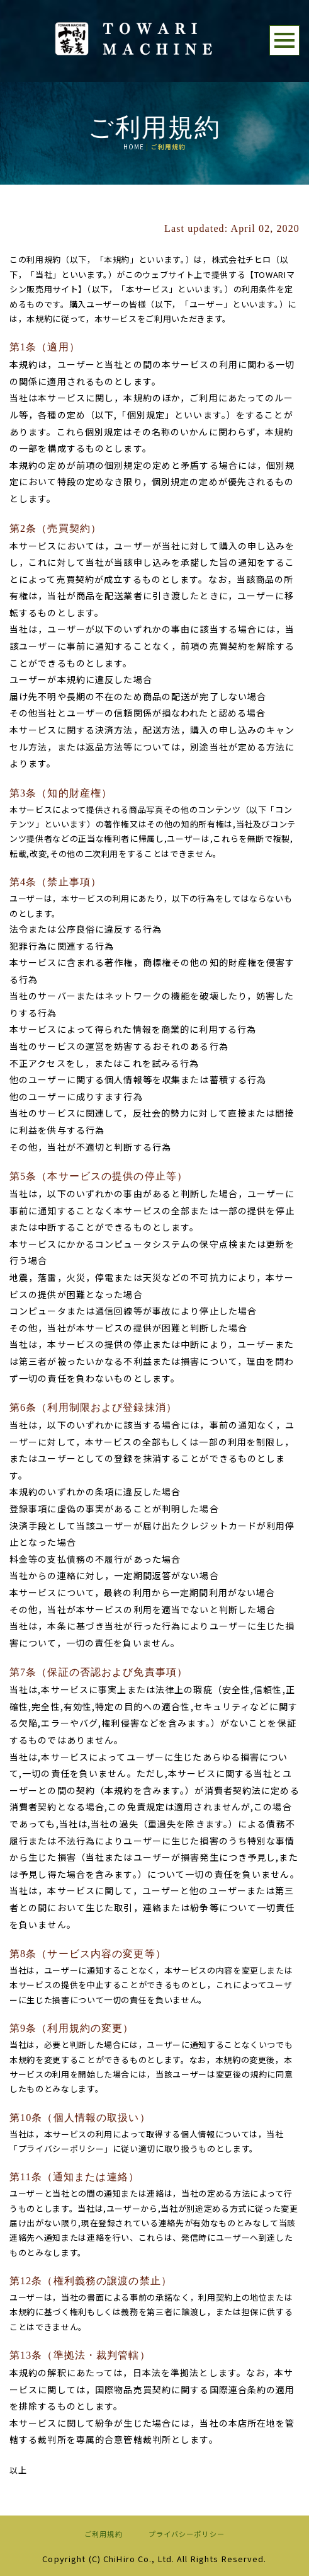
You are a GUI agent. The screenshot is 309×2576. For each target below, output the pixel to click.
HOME (133, 146)
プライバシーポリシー (187, 2534)
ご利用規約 (103, 2534)
